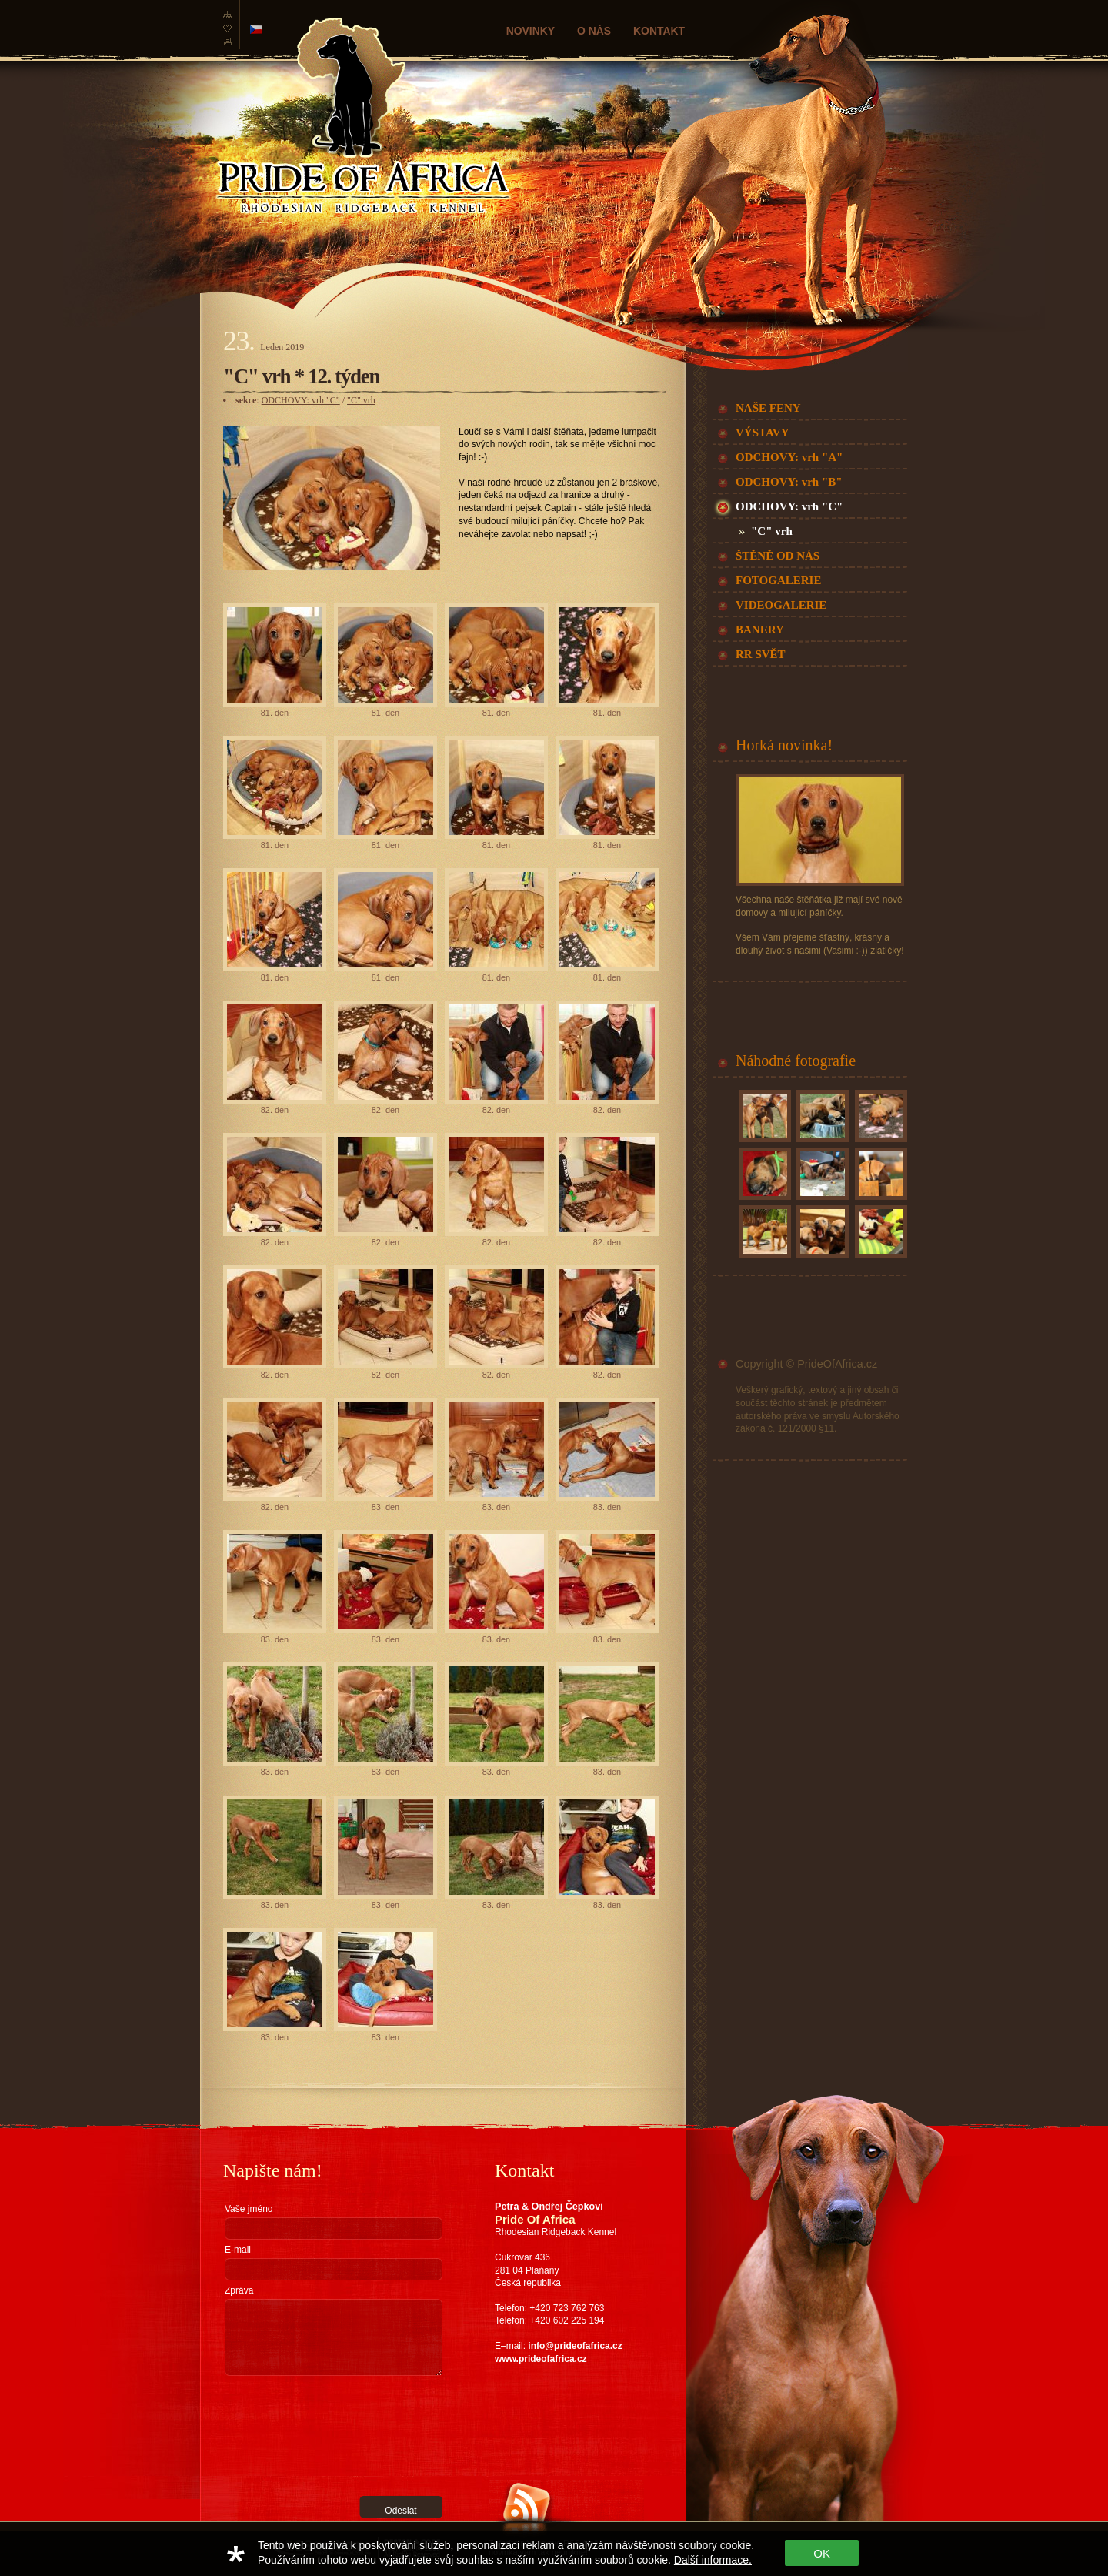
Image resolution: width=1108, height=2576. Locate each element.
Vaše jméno (248, 2208)
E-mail (238, 2249)
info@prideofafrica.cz (575, 2345)
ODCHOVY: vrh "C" (301, 400)
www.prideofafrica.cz (541, 2359)
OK (821, 2553)
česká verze (256, 29)
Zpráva (239, 2290)
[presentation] (288, 2436)
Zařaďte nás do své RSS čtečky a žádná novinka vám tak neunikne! (564, 2547)
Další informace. (713, 2560)
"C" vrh (361, 400)
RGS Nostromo (306, 2527)
